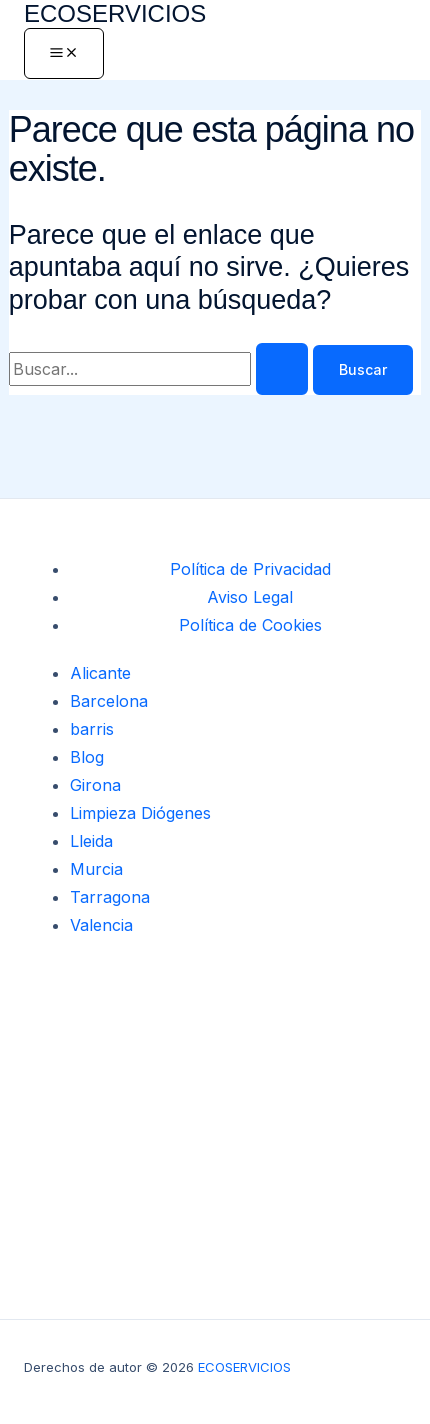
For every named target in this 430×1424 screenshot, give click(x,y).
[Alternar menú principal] (64, 53)
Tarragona (110, 897)
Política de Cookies (250, 625)
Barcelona (109, 701)
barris (92, 729)
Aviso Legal (250, 597)
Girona (95, 785)
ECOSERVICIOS (115, 13)
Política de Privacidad (250, 569)
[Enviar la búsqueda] (282, 369)
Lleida (91, 841)
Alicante (100, 673)
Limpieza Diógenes (140, 813)
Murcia (96, 869)
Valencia (101, 925)
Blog (87, 757)
